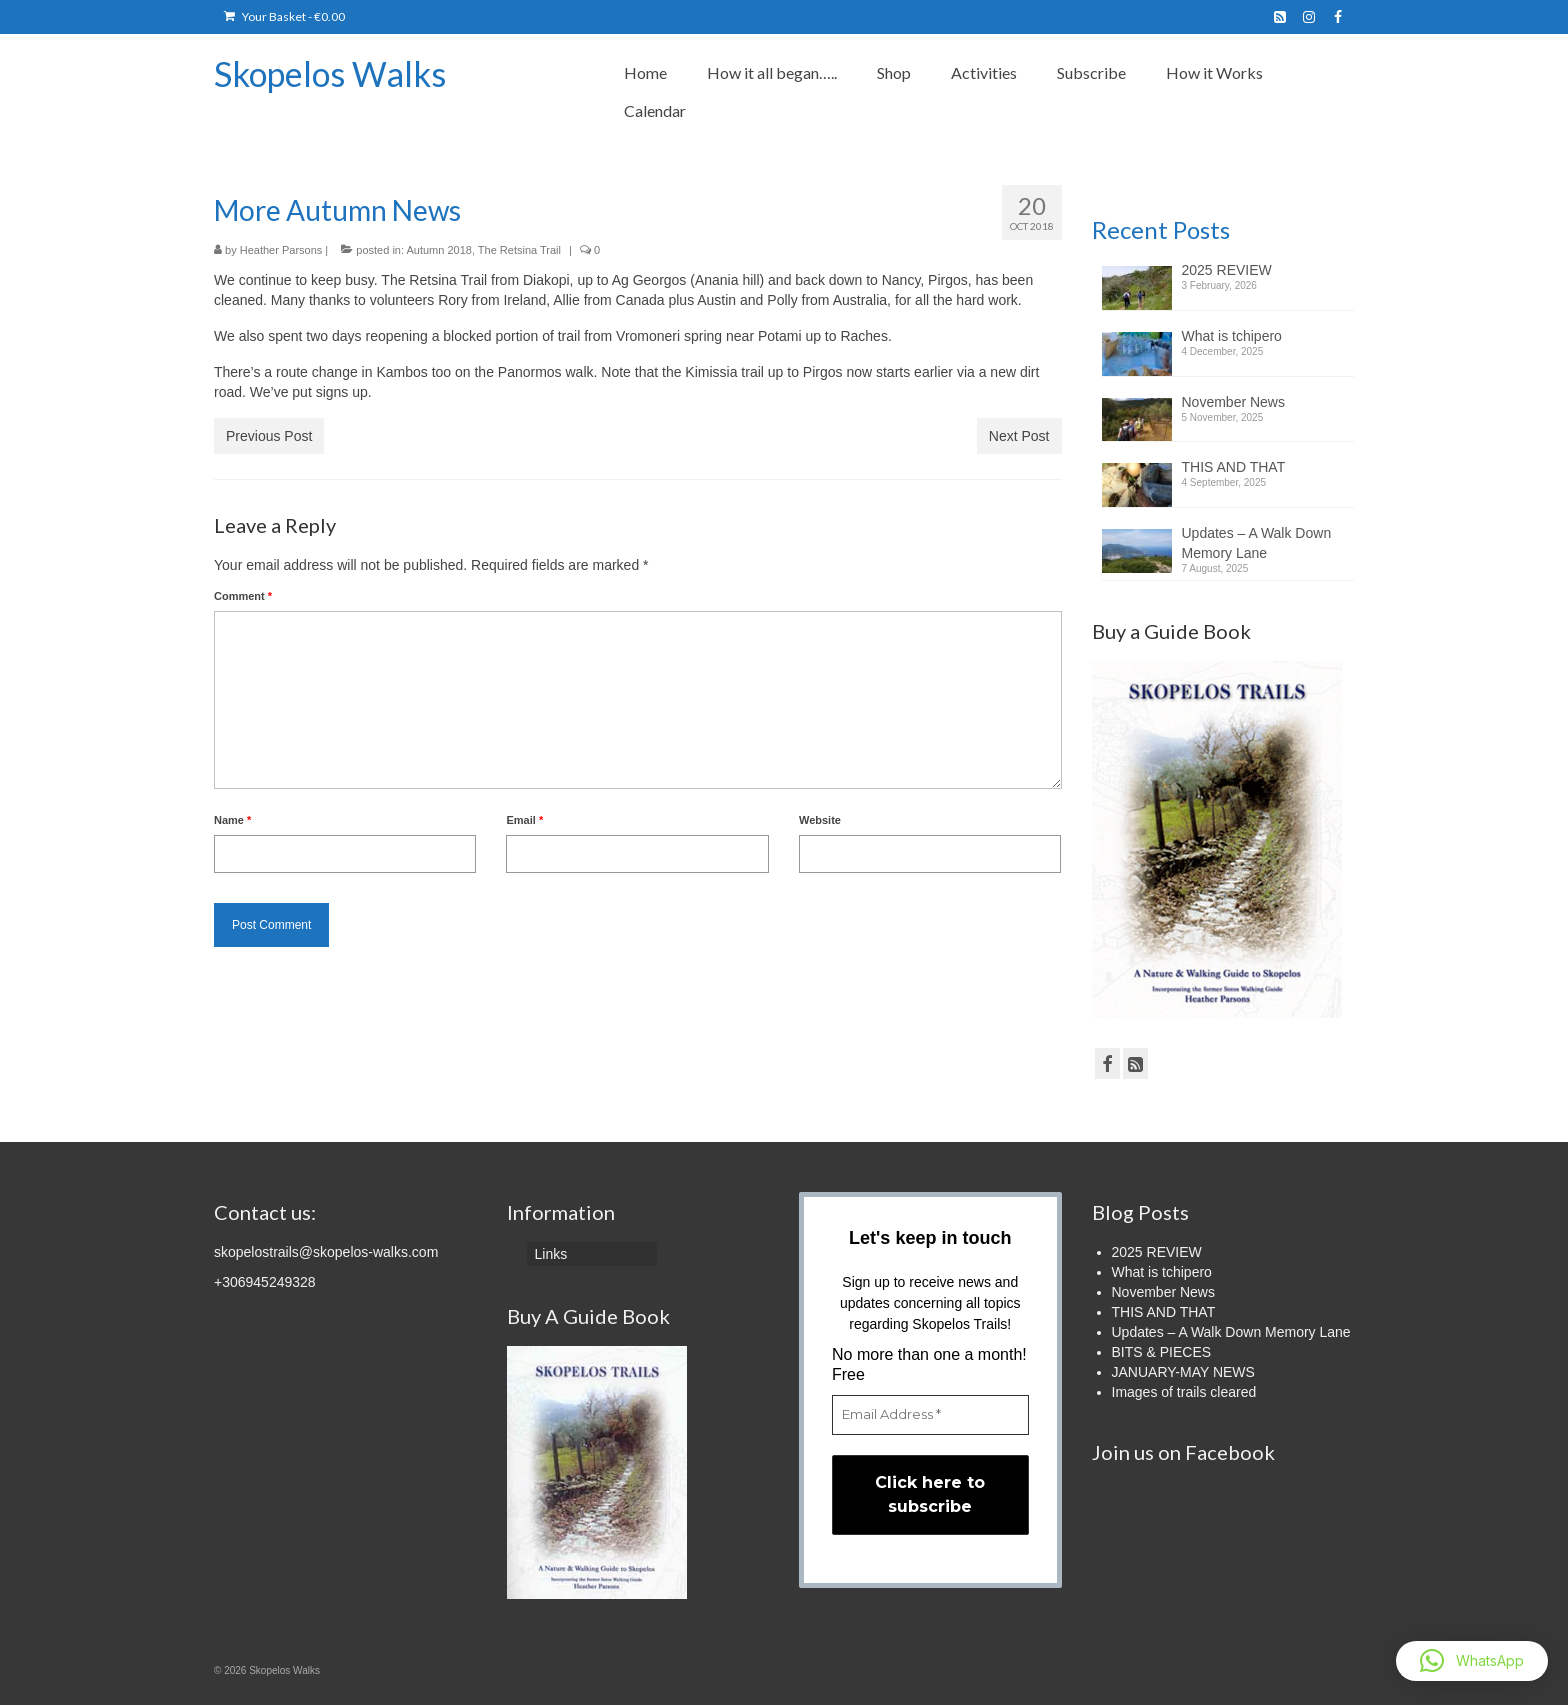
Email (524, 820)
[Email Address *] (930, 1415)
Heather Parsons (281, 250)
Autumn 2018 (438, 250)
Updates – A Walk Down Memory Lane (1257, 543)
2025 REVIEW (1227, 270)
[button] (1472, 1661)
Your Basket (284, 16)
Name (232, 820)
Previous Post (269, 436)
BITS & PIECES (1162, 1352)
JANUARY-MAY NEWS (1183, 1372)
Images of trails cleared (1184, 1392)
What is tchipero (1232, 336)
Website (820, 820)
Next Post (1019, 436)
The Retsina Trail (519, 250)
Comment (243, 596)
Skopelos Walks (330, 73)
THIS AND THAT (1234, 467)
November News (1233, 402)
